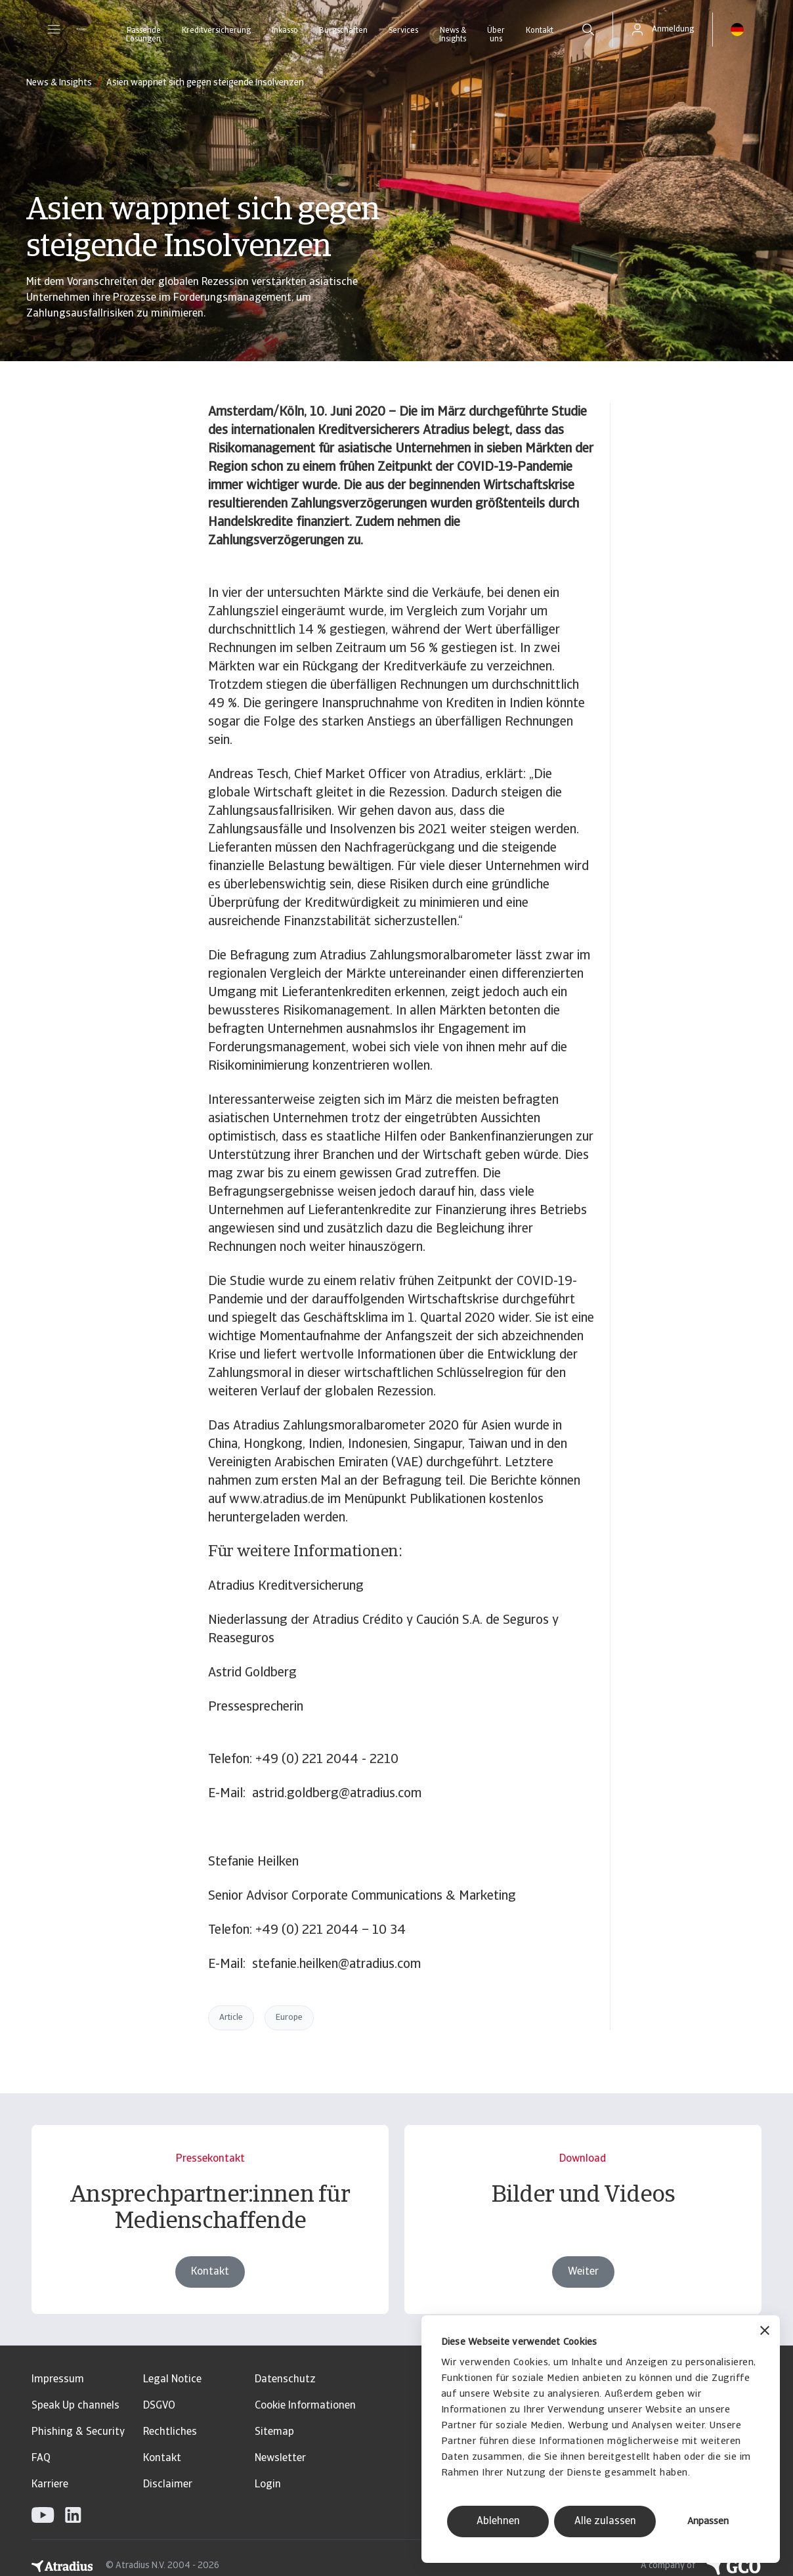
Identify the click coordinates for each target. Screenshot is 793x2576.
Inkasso (285, 31)
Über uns (496, 35)
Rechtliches (170, 2432)
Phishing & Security (78, 2432)
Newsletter (280, 2458)
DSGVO (159, 2406)
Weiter (583, 2272)
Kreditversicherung (216, 31)
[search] (588, 29)
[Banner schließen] (764, 2332)
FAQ (41, 2458)
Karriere (50, 2484)
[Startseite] (81, 29)
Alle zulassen (605, 2521)
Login (268, 2484)
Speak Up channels (75, 2406)
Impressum (58, 2379)
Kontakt (539, 31)
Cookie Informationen (305, 2406)
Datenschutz (285, 2379)
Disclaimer (167, 2484)
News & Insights (452, 35)
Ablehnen (498, 2521)
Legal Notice (172, 2379)
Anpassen (708, 2522)
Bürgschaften (343, 31)
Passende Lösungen (143, 35)
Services (403, 31)
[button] (54, 29)
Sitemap (274, 2432)
